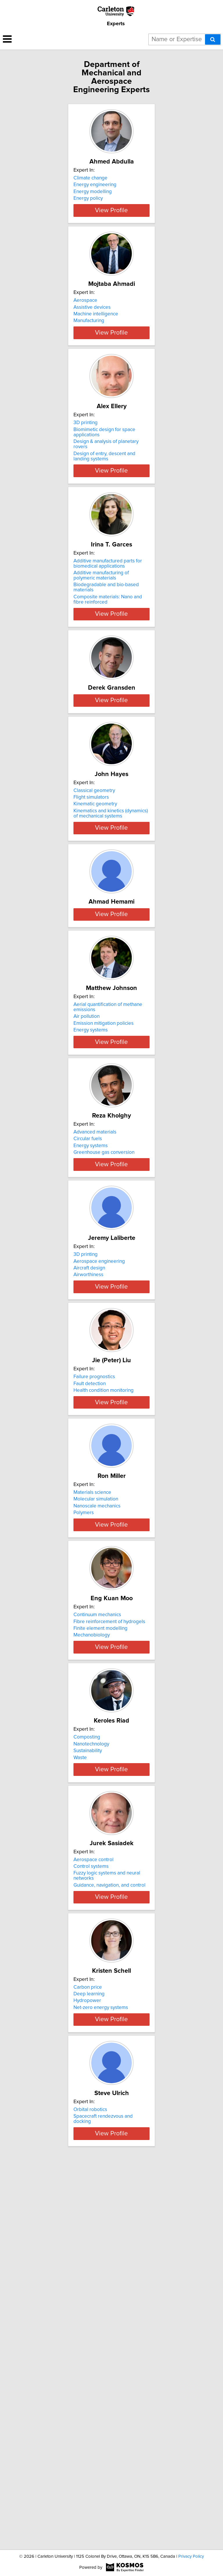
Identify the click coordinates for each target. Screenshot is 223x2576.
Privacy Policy (191, 2556)
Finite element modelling (100, 1910)
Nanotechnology (91, 2046)
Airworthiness (88, 1487)
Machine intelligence (95, 334)
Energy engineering (94, 184)
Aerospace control (93, 2183)
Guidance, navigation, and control (109, 2208)
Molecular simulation (95, 1760)
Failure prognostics (94, 1610)
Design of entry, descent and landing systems (104, 498)
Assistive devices (92, 327)
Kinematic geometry (95, 907)
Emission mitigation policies (103, 1199)
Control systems (91, 2189)
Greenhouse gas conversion (103, 1344)
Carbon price (87, 2326)
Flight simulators (91, 900)
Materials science (92, 1753)
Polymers (83, 1773)
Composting (86, 2039)
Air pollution (86, 1192)
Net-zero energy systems (100, 2346)
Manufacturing (88, 341)
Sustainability (87, 2053)
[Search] (212, 39)
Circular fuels (87, 1330)
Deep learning (89, 2332)
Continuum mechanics (97, 1896)
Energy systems (90, 1206)
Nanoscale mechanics (97, 1767)
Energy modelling (92, 191)
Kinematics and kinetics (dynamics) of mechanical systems (110, 917)
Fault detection (89, 1616)
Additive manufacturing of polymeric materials (101, 622)
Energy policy (88, 198)
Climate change (90, 178)
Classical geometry (94, 894)
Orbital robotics (90, 2469)
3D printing (85, 464)
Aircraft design (89, 1480)
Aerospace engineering (99, 1473)
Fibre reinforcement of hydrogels (109, 1903)
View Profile (111, 231)
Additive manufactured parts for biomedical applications (107, 610)
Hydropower (87, 2339)
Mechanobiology (91, 1916)
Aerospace (85, 321)
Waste (80, 2060)
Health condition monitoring (103, 1623)
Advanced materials (94, 1323)
